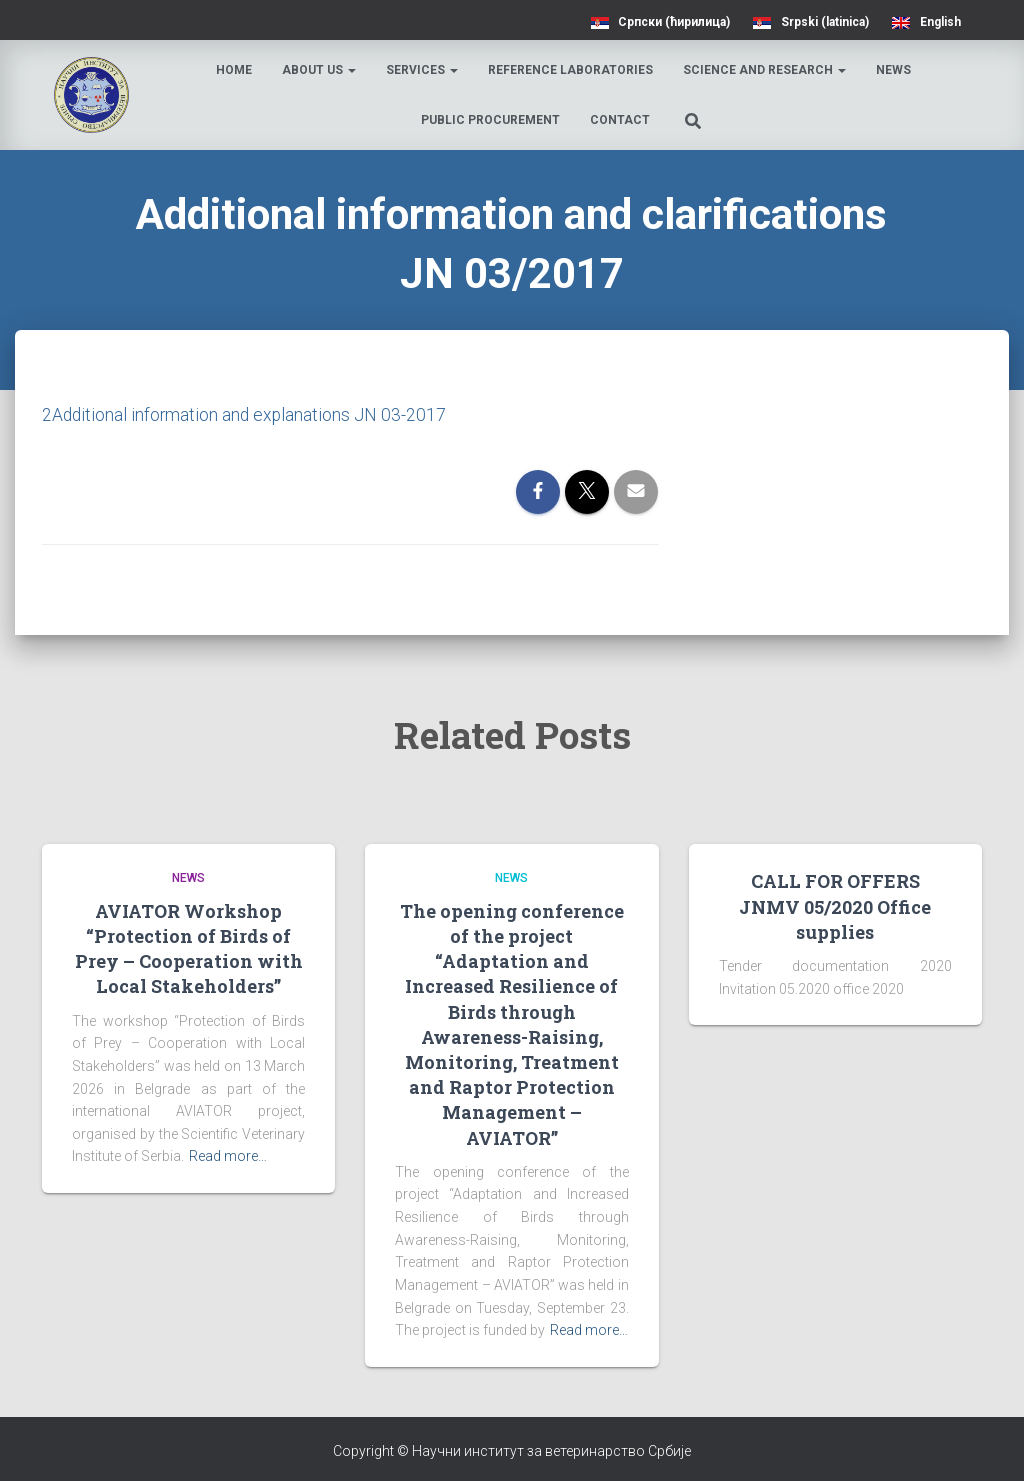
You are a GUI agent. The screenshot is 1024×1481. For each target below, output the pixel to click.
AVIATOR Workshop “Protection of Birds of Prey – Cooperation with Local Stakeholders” (189, 949)
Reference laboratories (571, 70)
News (894, 70)
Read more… (228, 1156)
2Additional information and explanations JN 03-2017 (246, 414)
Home (235, 70)
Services (423, 70)
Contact (621, 120)
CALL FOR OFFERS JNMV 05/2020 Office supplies (835, 906)
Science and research (765, 70)
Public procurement (491, 120)
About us (320, 70)
